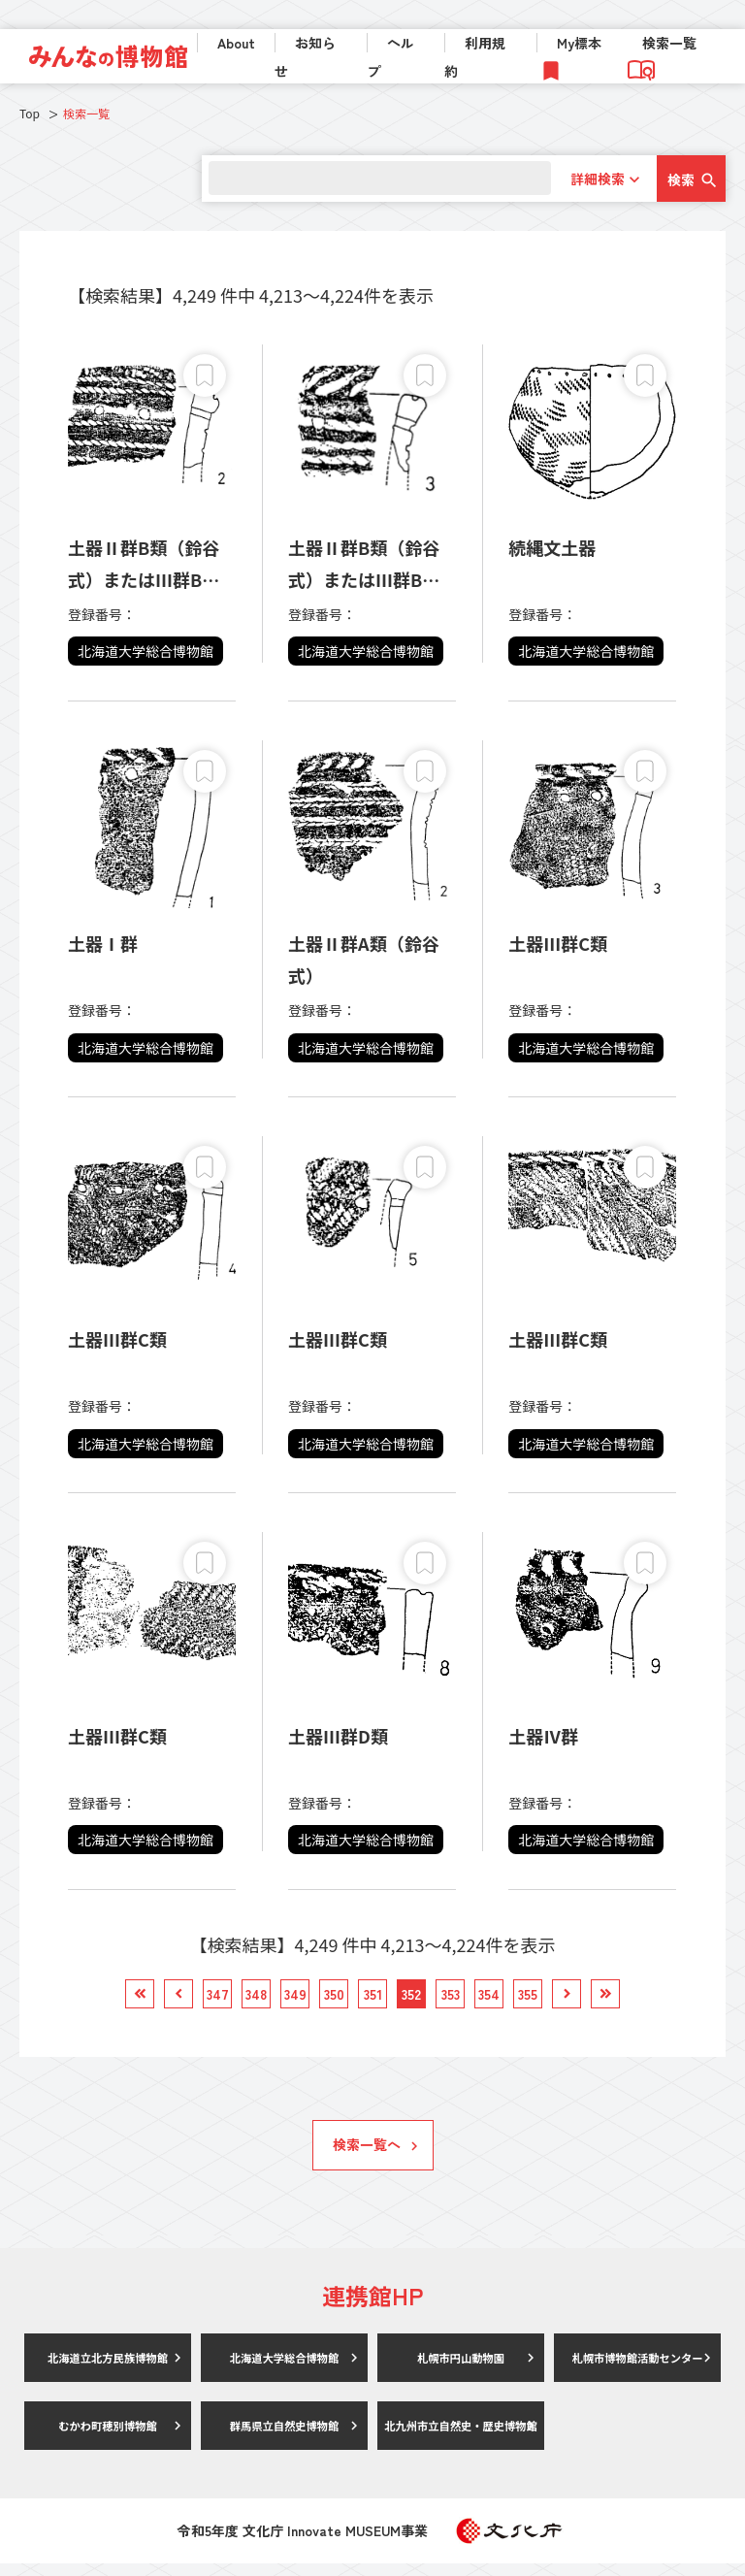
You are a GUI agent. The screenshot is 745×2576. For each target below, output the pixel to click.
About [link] (236, 42)
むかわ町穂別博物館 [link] (107, 2437)
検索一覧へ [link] (367, 2157)
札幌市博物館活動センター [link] (637, 2370)
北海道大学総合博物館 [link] (284, 2370)
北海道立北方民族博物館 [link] (107, 2370)
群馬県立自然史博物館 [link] (284, 2437)
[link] (108, 56)
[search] (373, 178)
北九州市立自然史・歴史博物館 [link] (461, 2437)
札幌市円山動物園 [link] (461, 2370)
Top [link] (29, 113)
